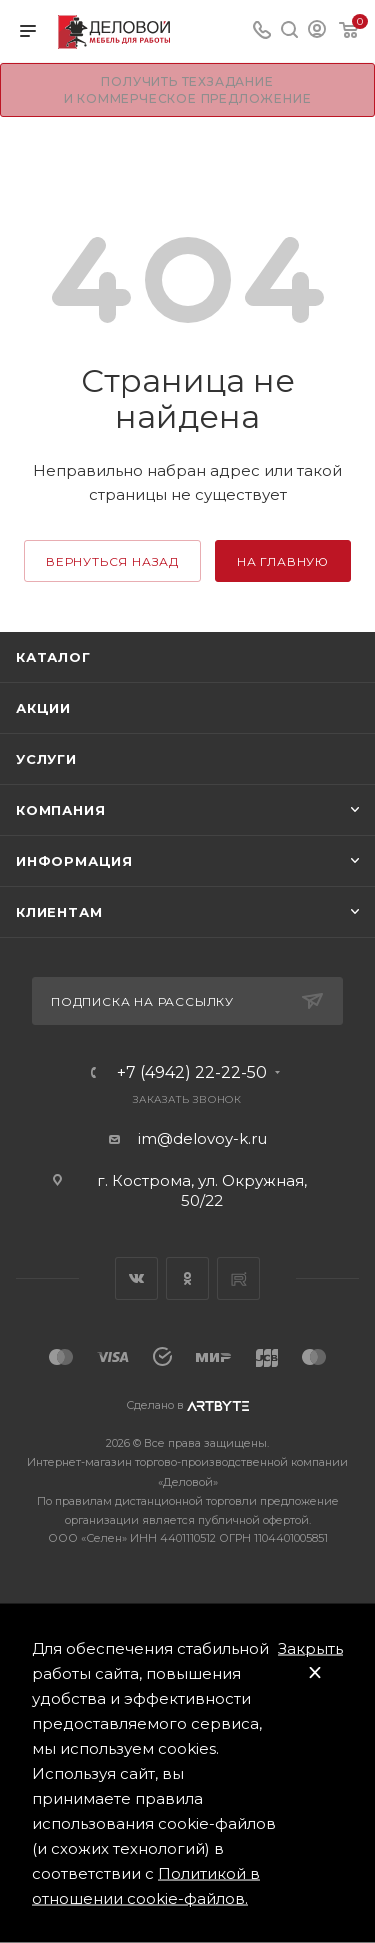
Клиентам (59, 912)
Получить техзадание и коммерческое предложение (188, 90)
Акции (43, 708)
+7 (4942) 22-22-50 (192, 1073)
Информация (74, 861)
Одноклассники (187, 1278)
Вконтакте (136, 1278)
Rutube (238, 1278)
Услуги (46, 759)
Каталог (53, 657)
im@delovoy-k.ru (202, 1138)
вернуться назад (112, 561)
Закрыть (310, 1648)
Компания (60, 810)
